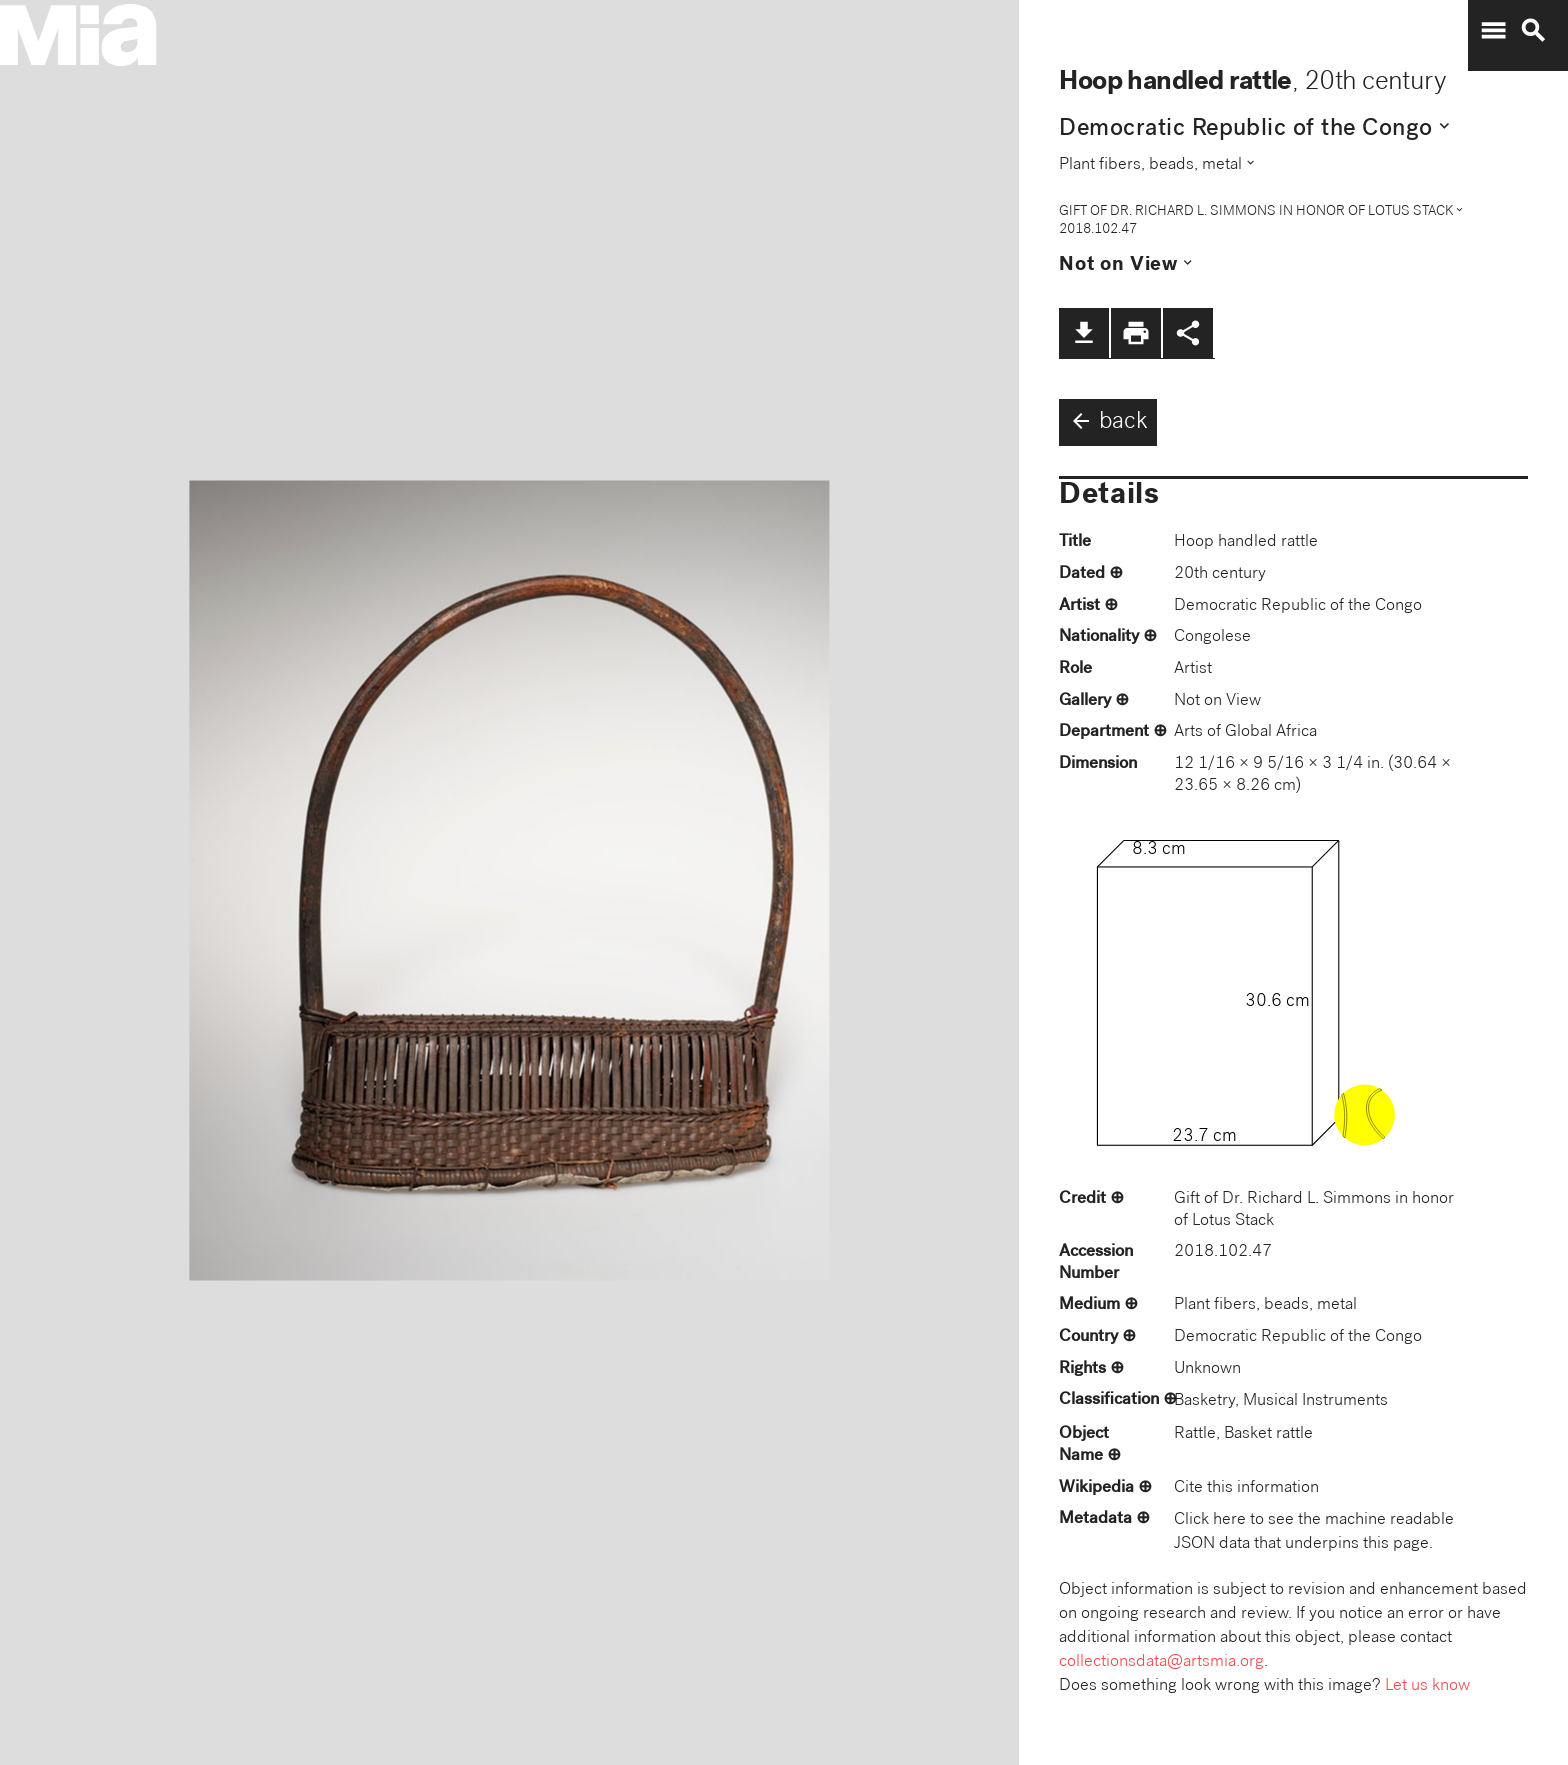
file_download (1084, 333)
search (1533, 31)
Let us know (1427, 1686)
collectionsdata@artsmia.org (1161, 1662)
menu (1493, 31)
